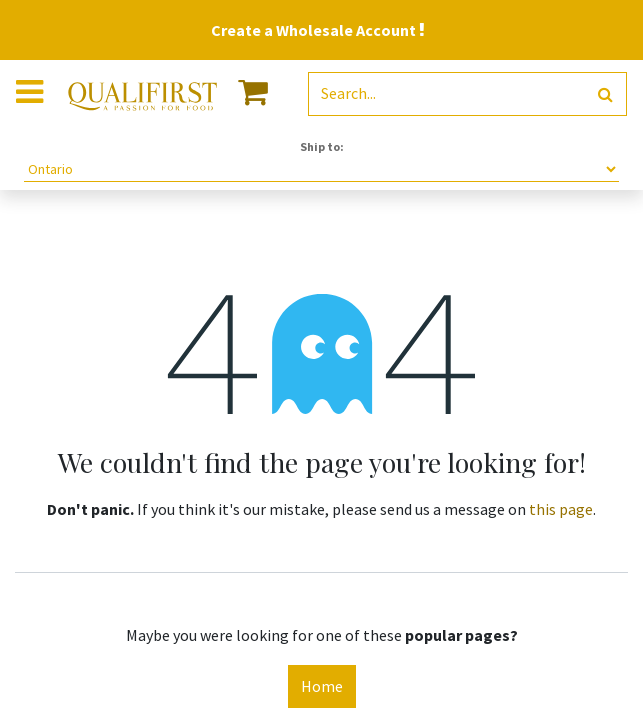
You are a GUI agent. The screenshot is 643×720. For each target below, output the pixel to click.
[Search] (605, 94)
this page (561, 509)
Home (322, 686)
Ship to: (322, 146)
